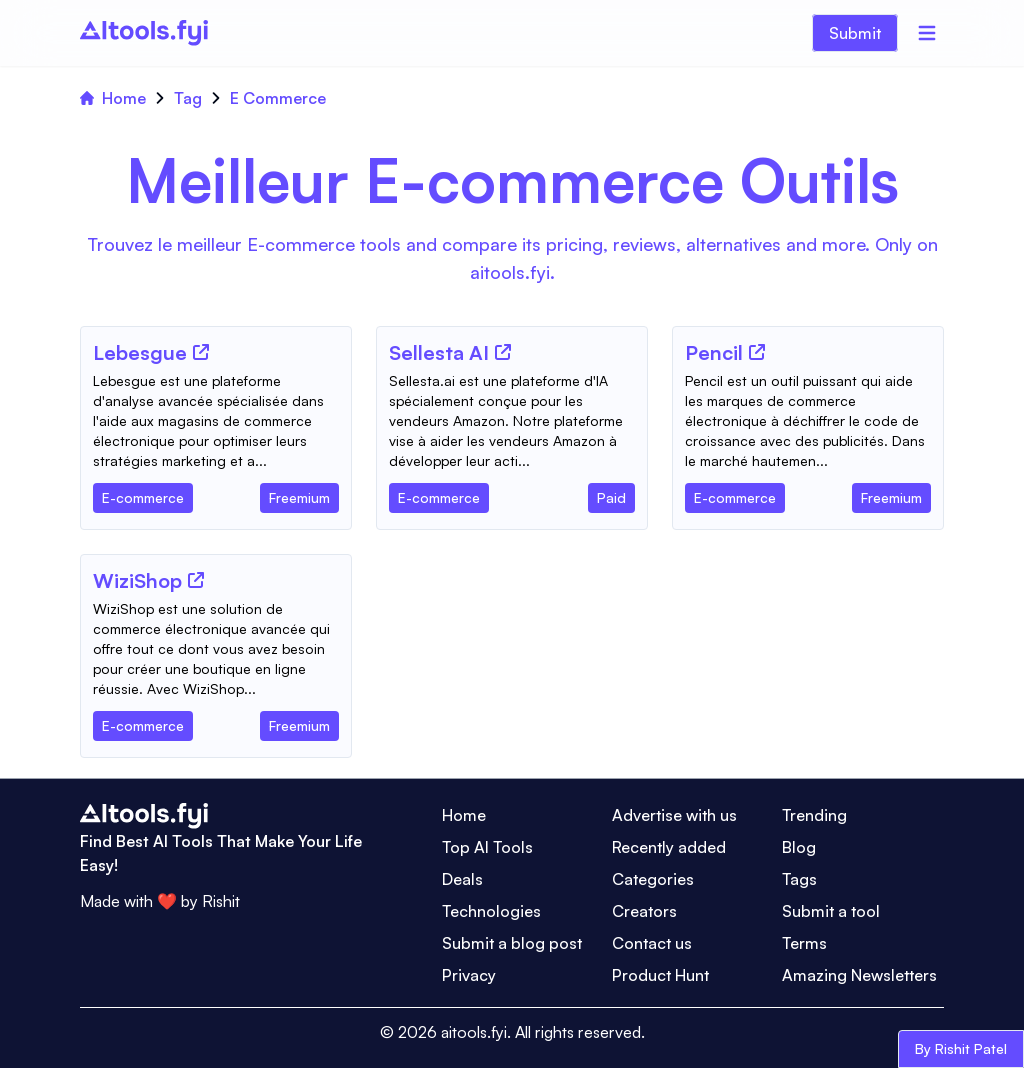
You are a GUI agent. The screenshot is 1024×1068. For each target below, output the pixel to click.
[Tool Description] (216, 421)
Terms (804, 943)
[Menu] (927, 33)
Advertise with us (674, 815)
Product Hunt (660, 975)
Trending (814, 815)
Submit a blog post (512, 943)
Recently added (669, 847)
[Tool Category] (143, 494)
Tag (188, 98)
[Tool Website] (201, 352)
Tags (799, 879)
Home (113, 98)
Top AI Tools (487, 847)
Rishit (221, 901)
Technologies (491, 911)
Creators (644, 911)
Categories (653, 879)
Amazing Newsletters (859, 975)
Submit (855, 33)
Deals (462, 879)
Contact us (652, 943)
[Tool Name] (140, 354)
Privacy (469, 975)
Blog (799, 847)
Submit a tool (831, 911)
